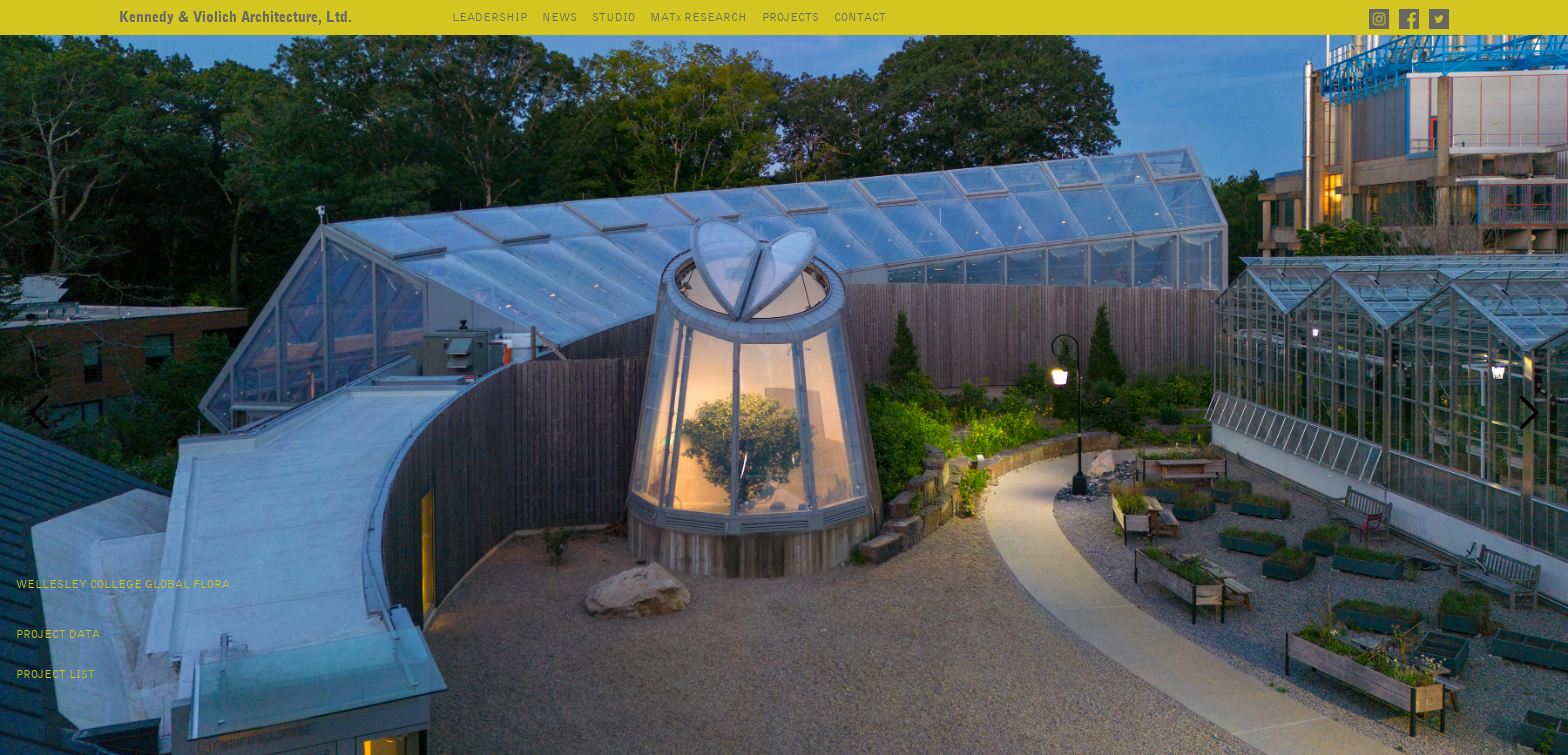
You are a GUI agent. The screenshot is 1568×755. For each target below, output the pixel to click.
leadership (489, 18)
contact (860, 18)
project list (55, 675)
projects (790, 18)
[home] (235, 18)
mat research (698, 18)
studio (613, 18)
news (559, 18)
